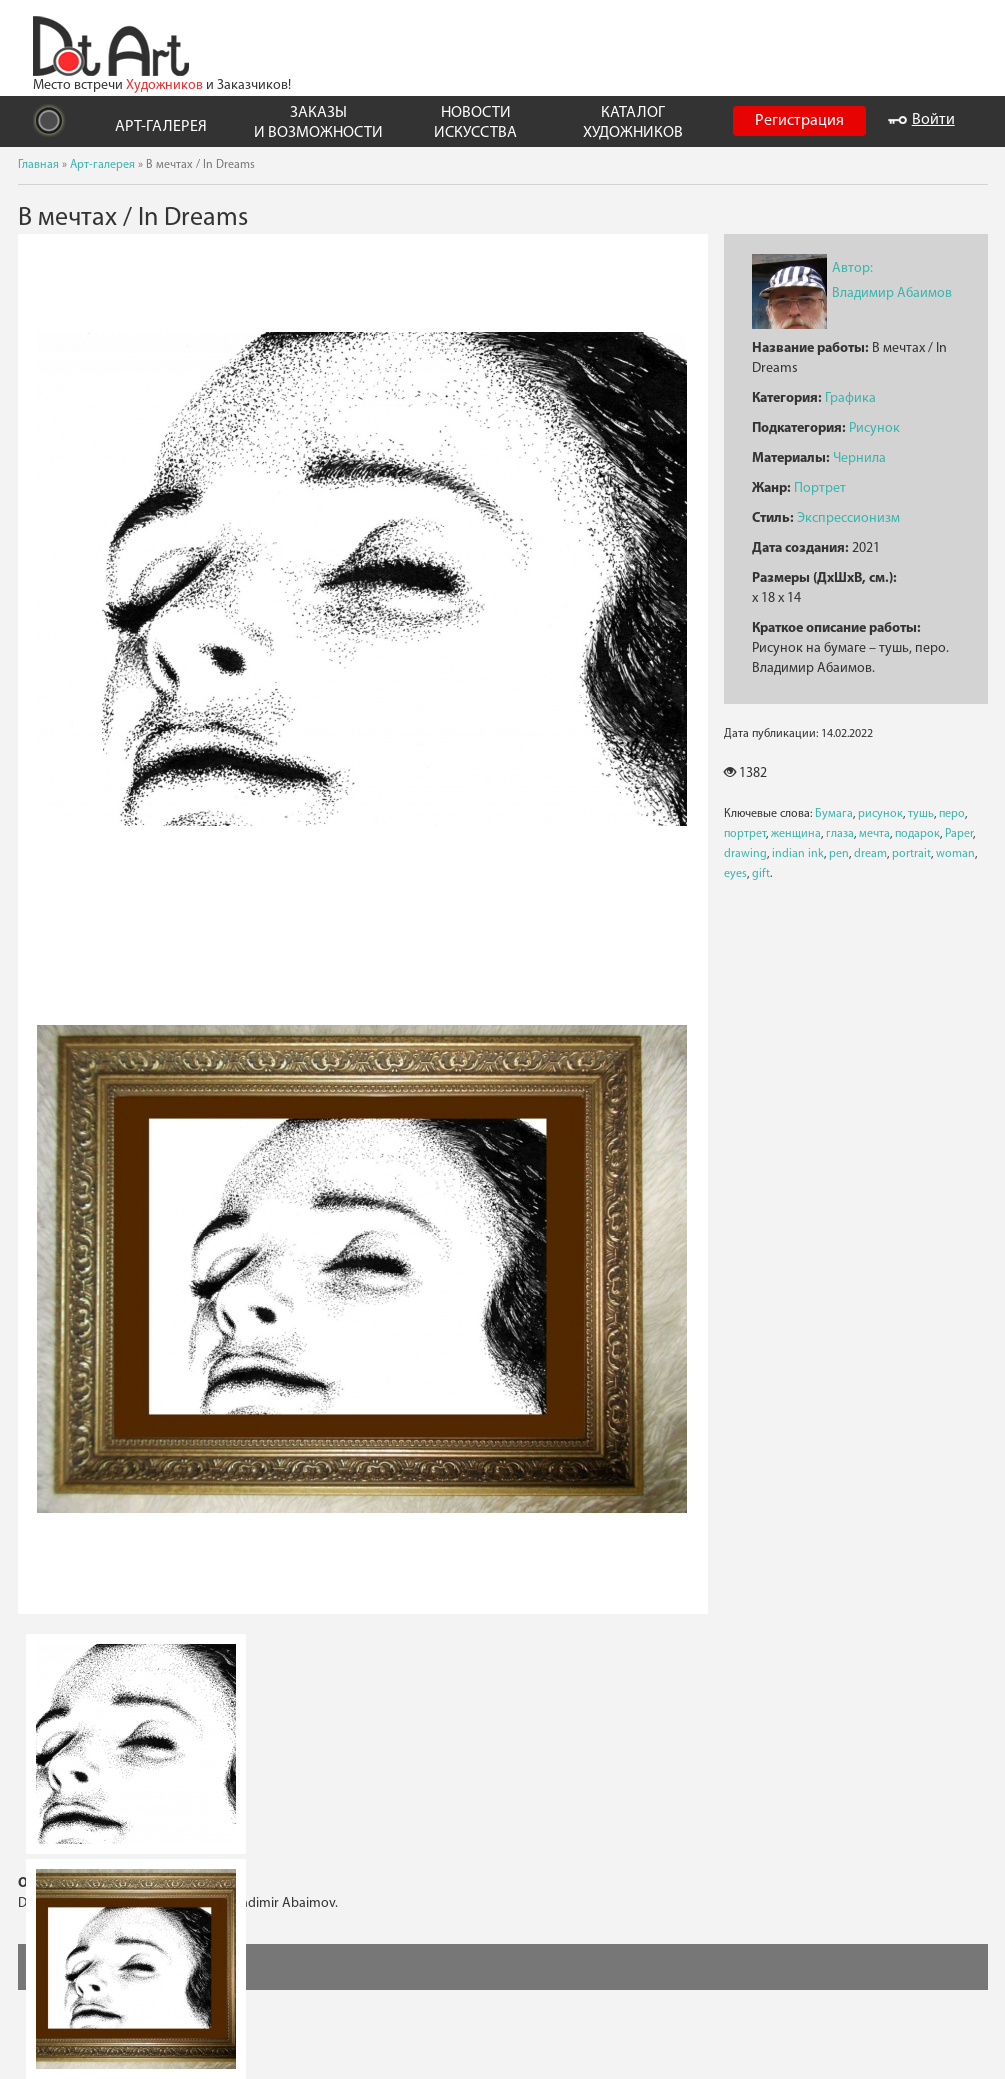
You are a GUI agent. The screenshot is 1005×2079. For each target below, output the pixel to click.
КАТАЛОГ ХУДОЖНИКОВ (633, 122)
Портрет (820, 488)
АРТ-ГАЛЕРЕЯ (161, 127)
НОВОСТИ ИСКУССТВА (475, 122)
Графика (850, 398)
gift (761, 874)
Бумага (834, 814)
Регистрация (799, 121)
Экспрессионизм (848, 518)
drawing (745, 854)
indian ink (798, 854)
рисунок (880, 814)
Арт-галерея (102, 165)
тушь (921, 814)
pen (839, 854)
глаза (840, 834)
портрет (745, 834)
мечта (874, 834)
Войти (921, 120)
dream (870, 854)
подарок (917, 834)
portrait (911, 854)
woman (955, 854)
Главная (38, 165)
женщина (796, 834)
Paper (959, 834)
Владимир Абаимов (892, 293)
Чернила (859, 458)
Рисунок (874, 428)
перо (952, 814)
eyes (735, 874)
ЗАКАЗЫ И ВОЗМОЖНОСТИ (318, 122)
